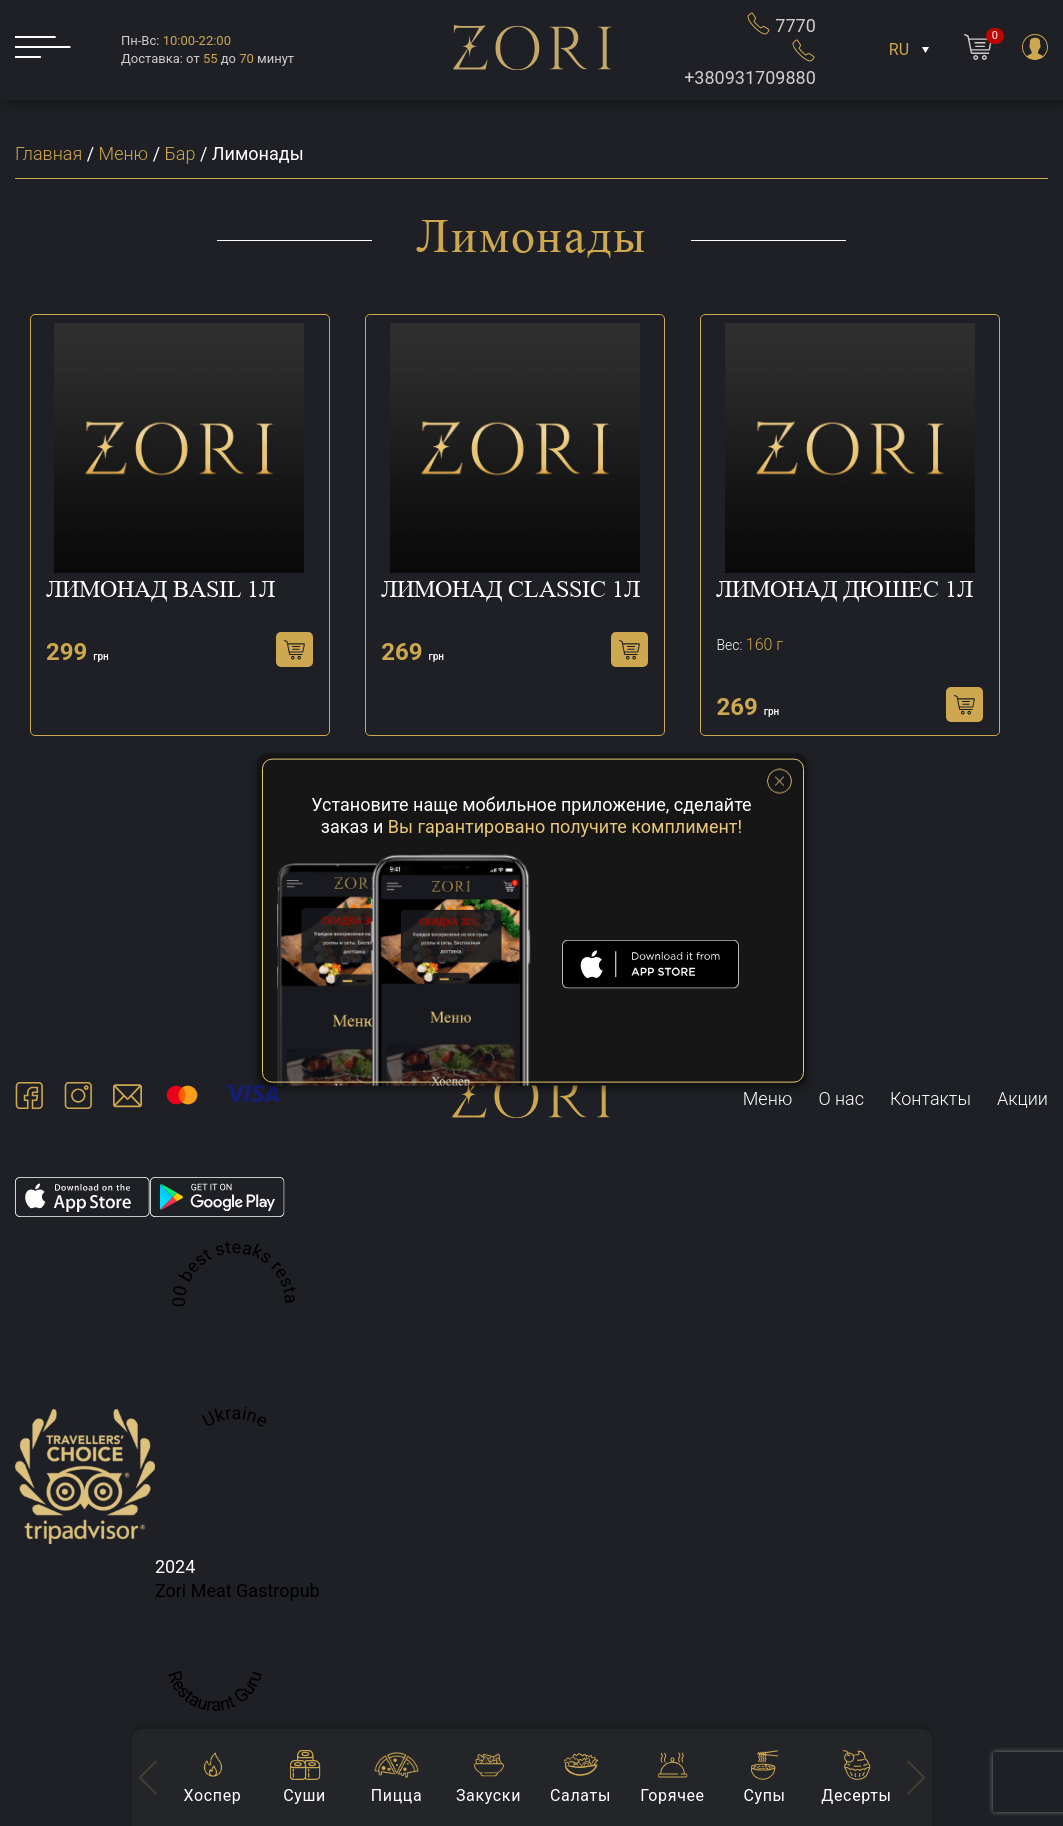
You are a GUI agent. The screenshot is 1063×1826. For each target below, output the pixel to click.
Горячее (672, 1795)
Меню (124, 153)
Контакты (930, 1098)
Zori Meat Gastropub (237, 1590)
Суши (304, 1795)
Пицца (397, 1795)
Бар (180, 153)
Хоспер (213, 1795)
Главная (48, 153)
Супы (764, 1795)
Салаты (580, 1795)
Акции (1022, 1098)
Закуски (488, 1795)
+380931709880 (750, 63)
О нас (841, 1098)
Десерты (856, 1795)
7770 (781, 23)
